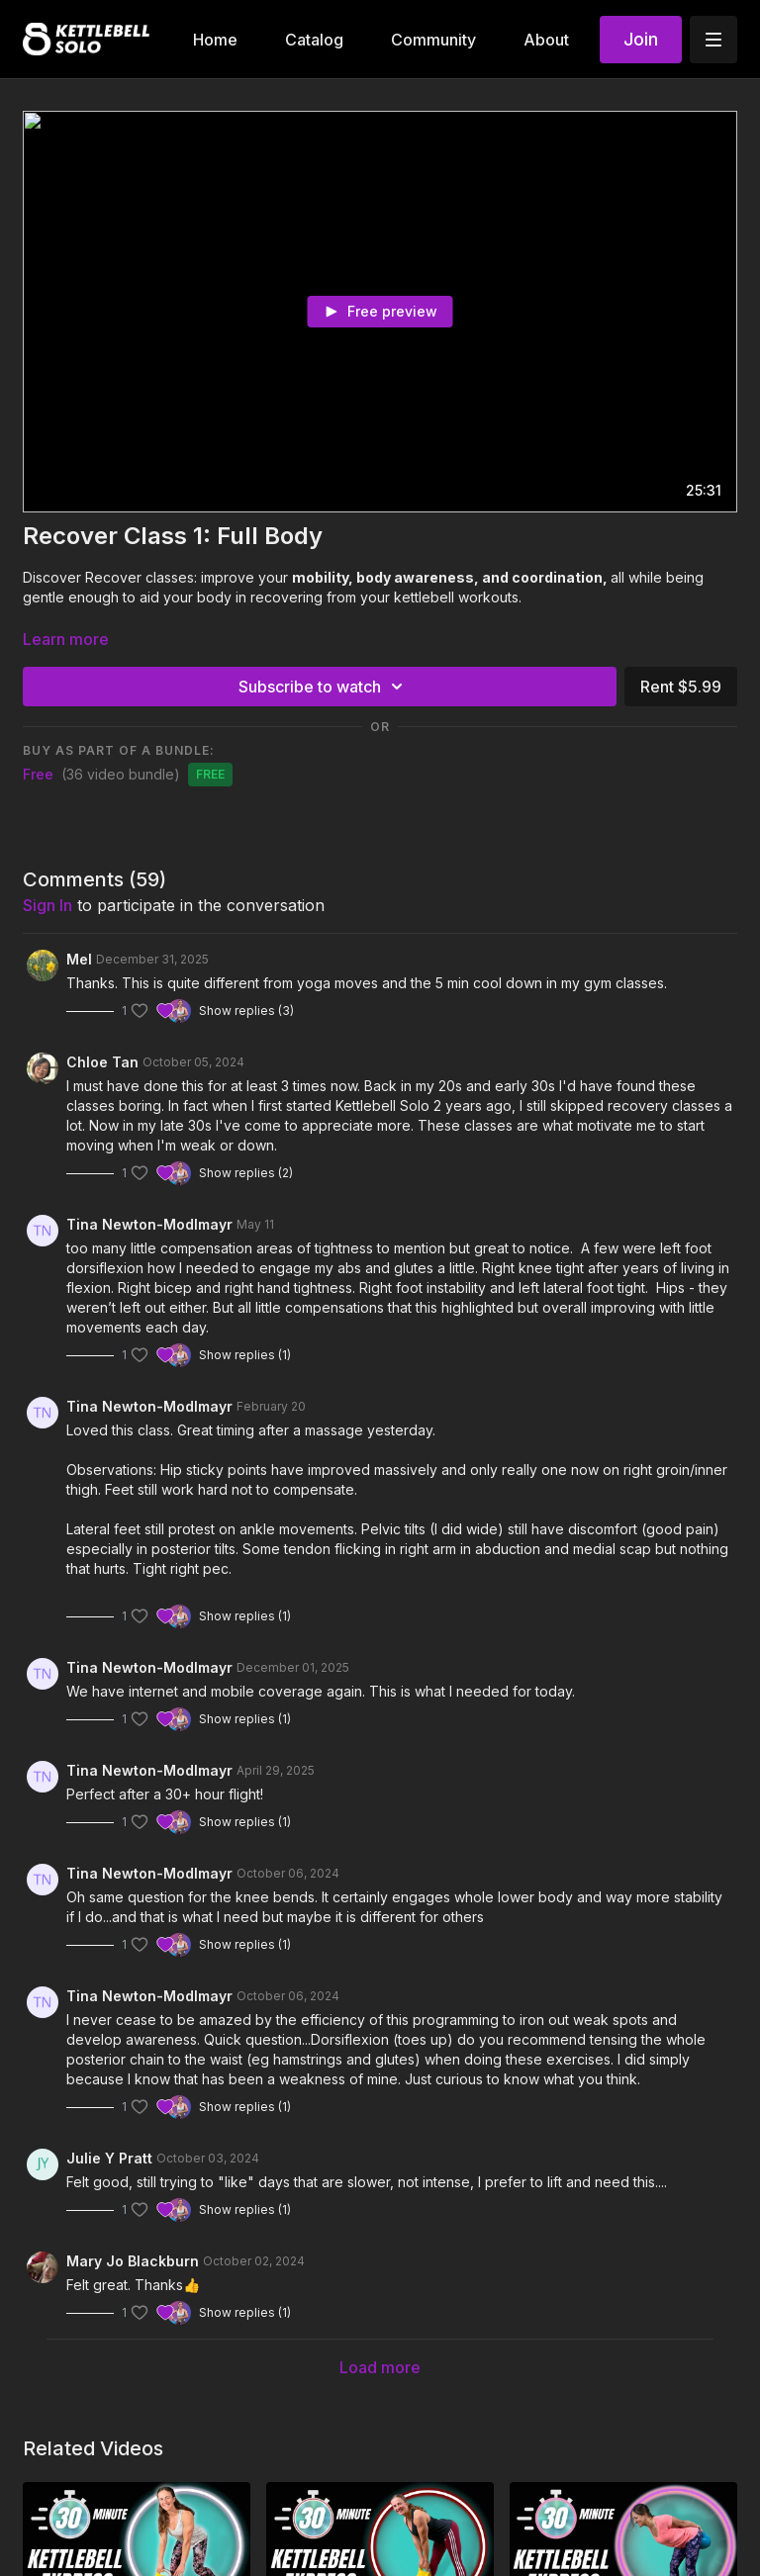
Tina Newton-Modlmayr (149, 1224)
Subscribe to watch (323, 686)
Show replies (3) (246, 1010)
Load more (380, 2367)
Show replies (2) (246, 1172)
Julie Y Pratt (109, 2158)
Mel (79, 959)
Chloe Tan (102, 1062)
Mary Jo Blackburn (132, 2261)
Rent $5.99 (680, 686)
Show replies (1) (245, 1354)
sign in (47, 905)
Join (640, 39)
